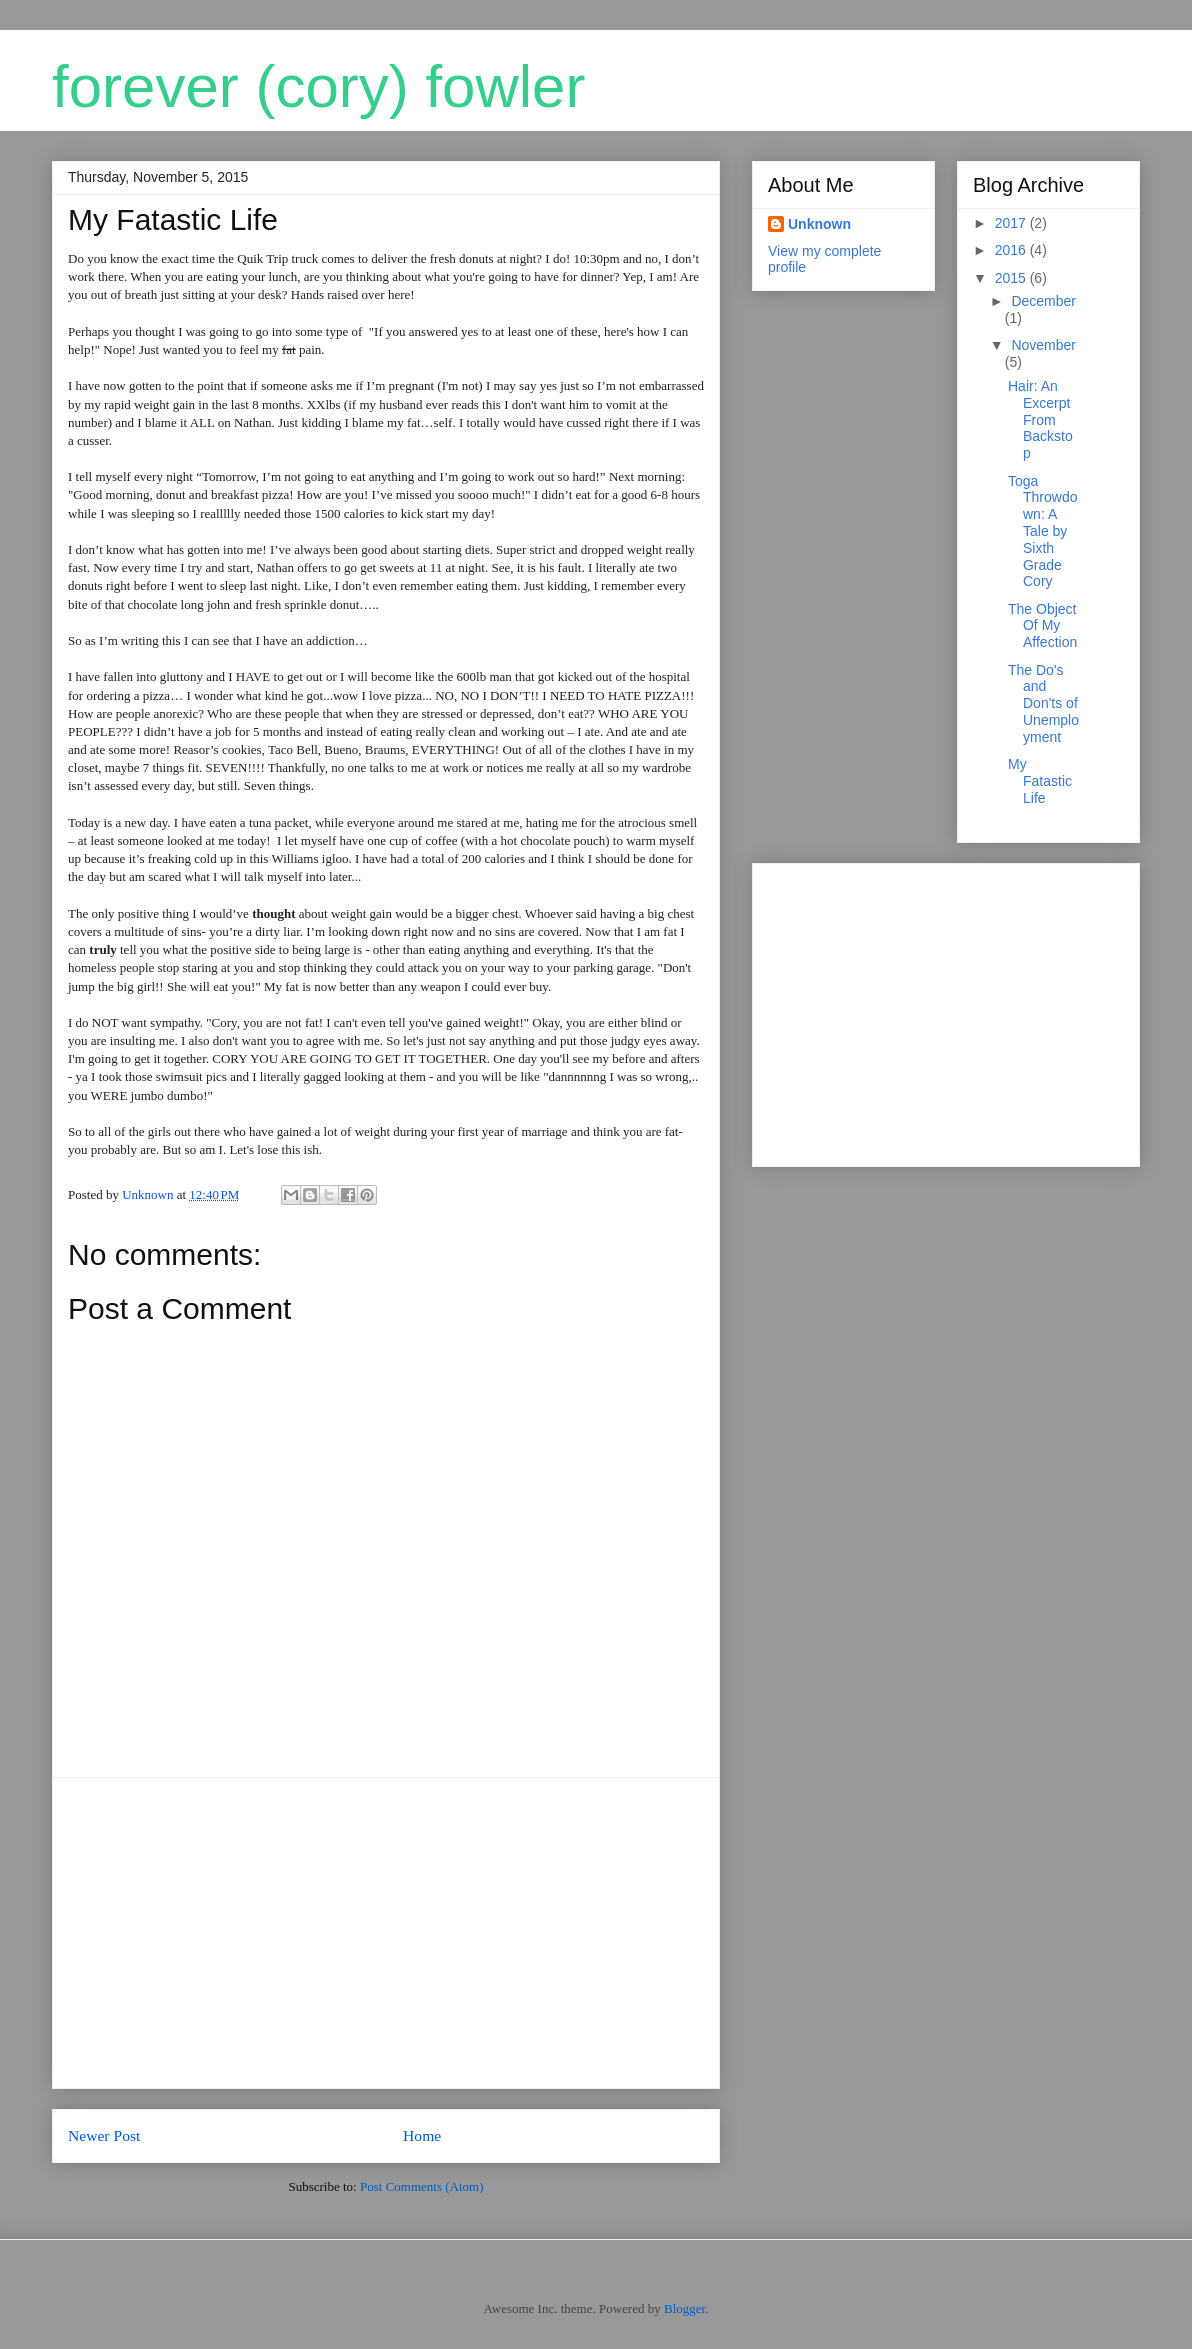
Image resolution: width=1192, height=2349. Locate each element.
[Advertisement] (386, 1933)
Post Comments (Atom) (422, 2186)
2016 (1012, 250)
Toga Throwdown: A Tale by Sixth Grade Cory (1042, 531)
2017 (1012, 223)
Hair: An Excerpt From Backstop (1040, 419)
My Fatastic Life (1040, 781)
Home (422, 2135)
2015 (1012, 278)
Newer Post (104, 2135)
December (1043, 301)
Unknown (819, 224)
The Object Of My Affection (1042, 626)
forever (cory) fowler (318, 86)
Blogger (684, 2308)
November (1043, 345)
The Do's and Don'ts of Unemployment (1043, 703)
